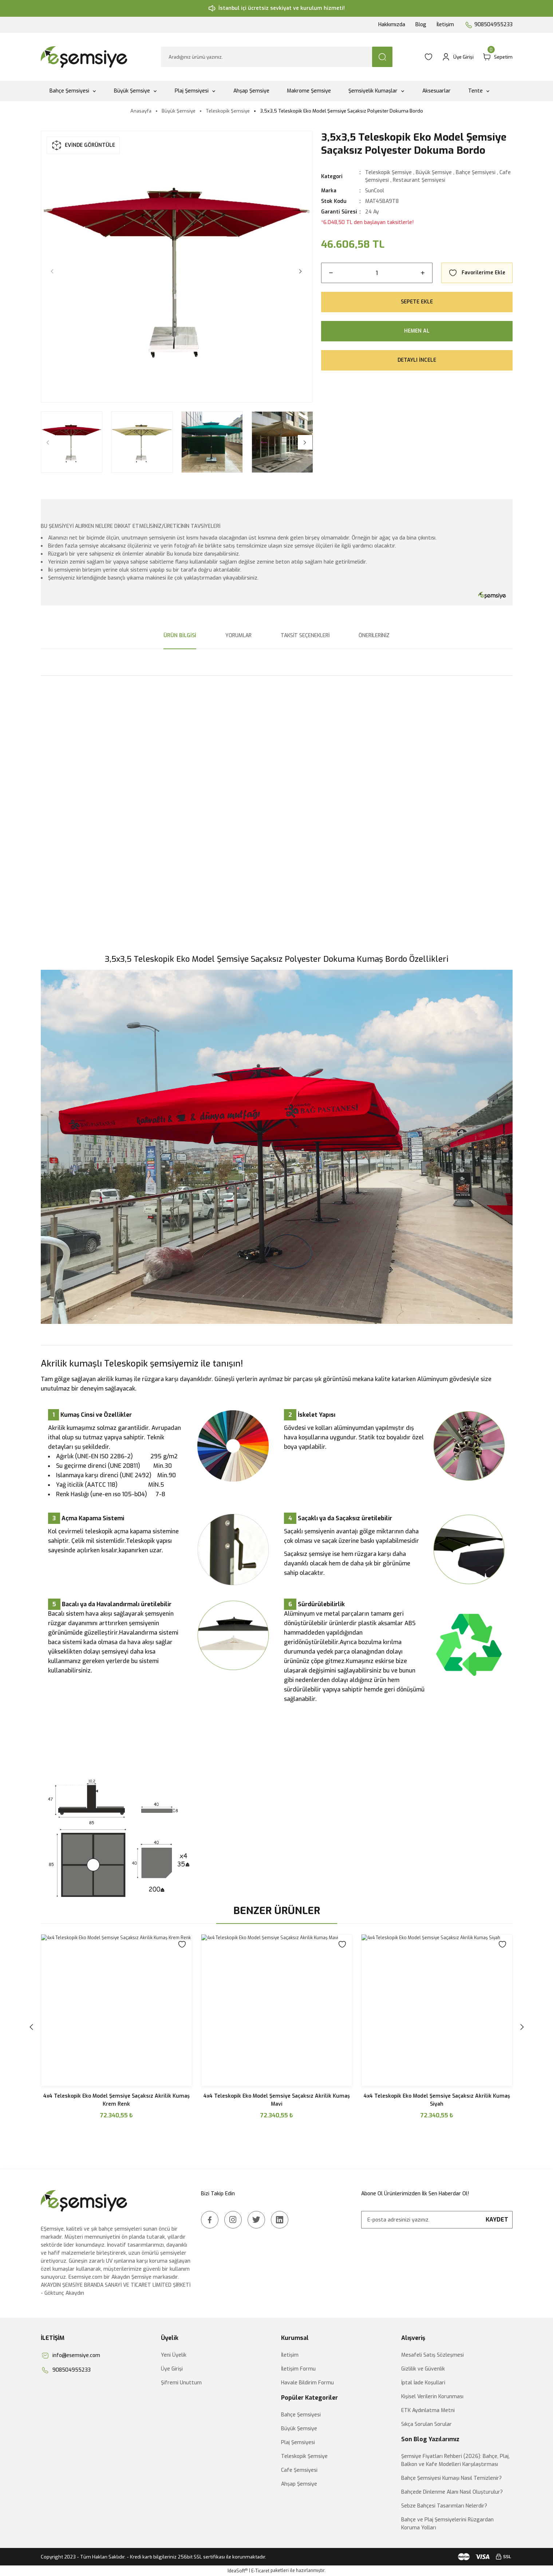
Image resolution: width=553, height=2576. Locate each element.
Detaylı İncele (417, 360)
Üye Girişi (172, 2368)
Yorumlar (238, 635)
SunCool (374, 190)
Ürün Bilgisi (179, 635)
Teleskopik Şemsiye (388, 172)
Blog (420, 24)
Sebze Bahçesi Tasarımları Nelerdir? (444, 2505)
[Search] (276, 57)
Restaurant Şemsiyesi (419, 180)
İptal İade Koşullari (423, 2382)
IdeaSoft (238, 2571)
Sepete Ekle (417, 301)
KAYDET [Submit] (497, 2219)
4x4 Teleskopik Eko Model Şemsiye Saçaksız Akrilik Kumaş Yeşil (116, 2100)
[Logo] (85, 57)
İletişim (445, 24)
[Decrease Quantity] (331, 273)
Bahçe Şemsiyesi (475, 172)
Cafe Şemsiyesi (299, 2470)
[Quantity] (377, 273)
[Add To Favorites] (477, 273)
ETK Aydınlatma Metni (428, 2410)
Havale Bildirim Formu (307, 2382)
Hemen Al (417, 331)
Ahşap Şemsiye (299, 2484)
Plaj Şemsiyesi (298, 2442)
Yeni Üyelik (173, 2355)
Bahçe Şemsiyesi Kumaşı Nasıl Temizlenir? (451, 2478)
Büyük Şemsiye (434, 172)
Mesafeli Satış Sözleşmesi (432, 2355)
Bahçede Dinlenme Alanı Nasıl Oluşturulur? (452, 2492)
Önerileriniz (374, 635)
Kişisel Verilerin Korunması (432, 2396)
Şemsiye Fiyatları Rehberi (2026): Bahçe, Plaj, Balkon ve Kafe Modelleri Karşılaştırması (455, 2460)
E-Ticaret (260, 2571)
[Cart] (497, 56)
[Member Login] (458, 56)
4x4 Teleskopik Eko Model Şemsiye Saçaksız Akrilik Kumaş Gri (437, 2100)
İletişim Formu (298, 2368)
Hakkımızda (391, 24)
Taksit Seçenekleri (305, 635)
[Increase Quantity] (422, 273)
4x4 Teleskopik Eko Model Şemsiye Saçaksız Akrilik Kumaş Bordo (277, 2100)
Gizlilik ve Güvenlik (423, 2368)
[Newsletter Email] (437, 2219)
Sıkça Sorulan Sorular (426, 2424)
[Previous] (52, 271)
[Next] (300, 271)
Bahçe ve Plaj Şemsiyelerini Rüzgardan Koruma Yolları (447, 2523)
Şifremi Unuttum (181, 2382)
